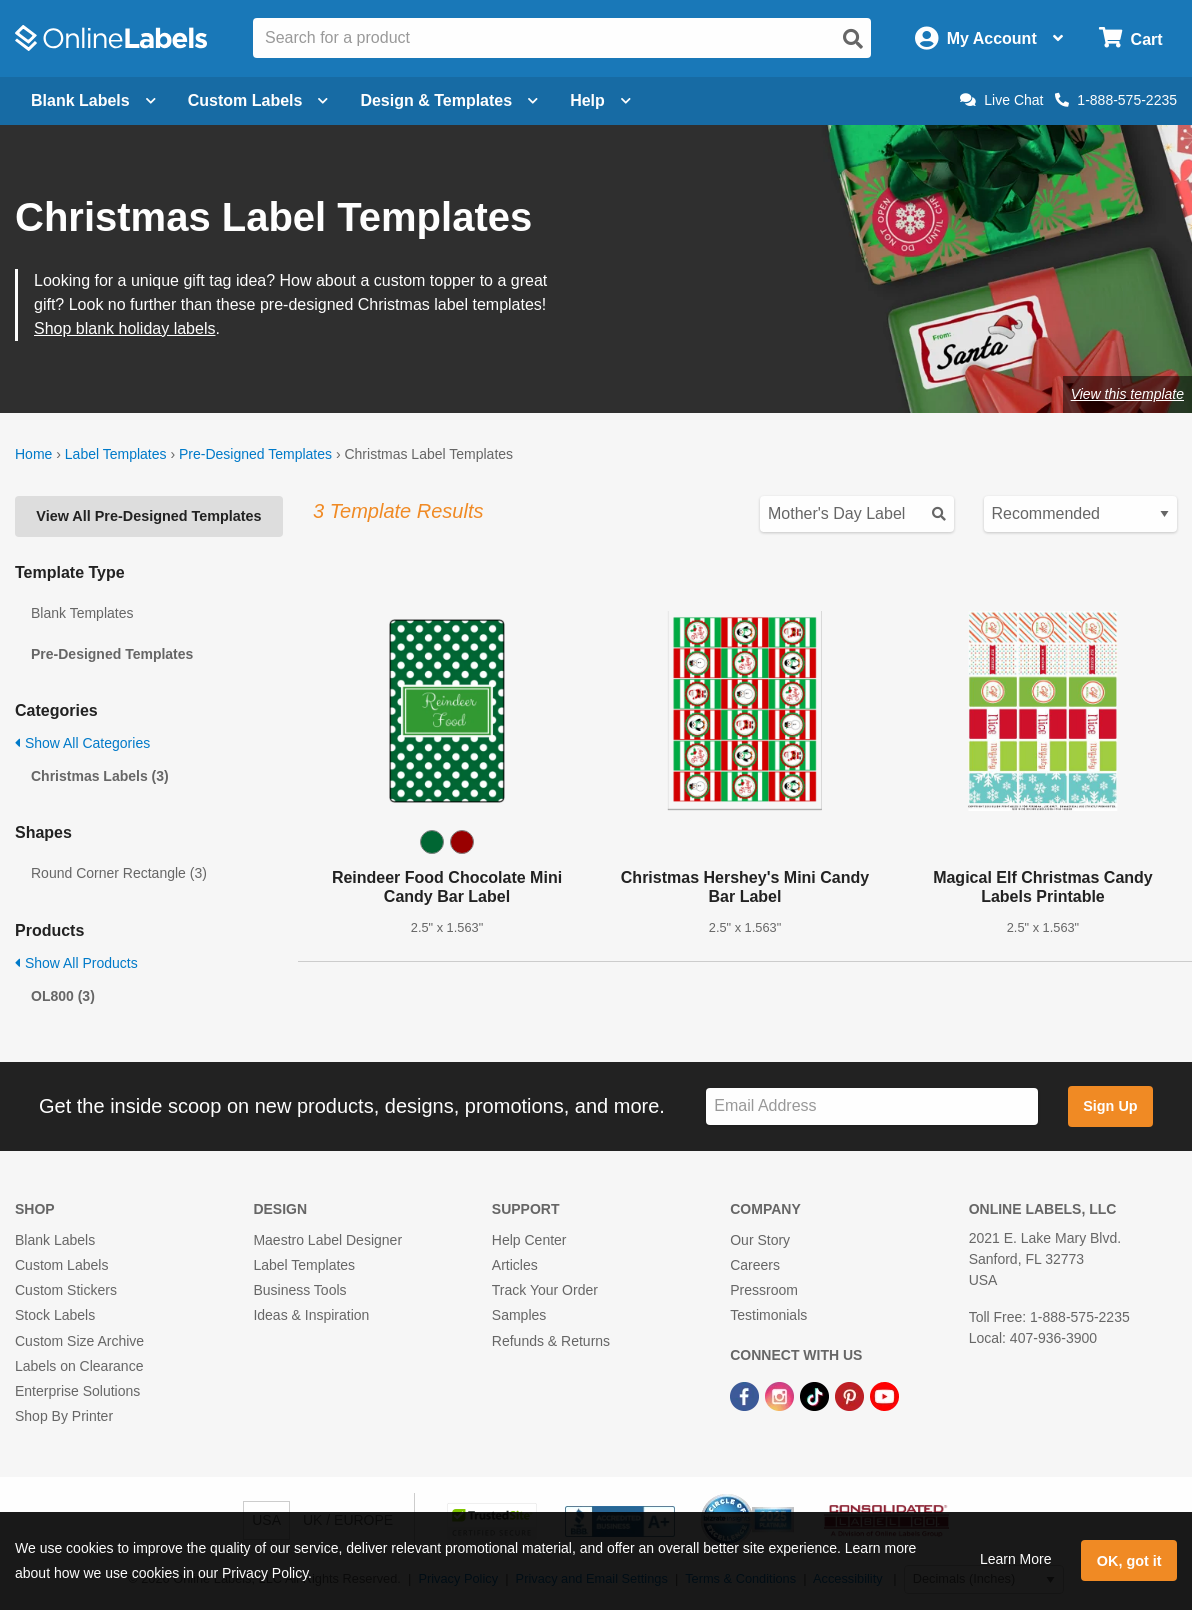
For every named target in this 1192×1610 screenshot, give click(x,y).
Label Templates (116, 454)
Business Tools (299, 1290)
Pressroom (764, 1290)
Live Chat (1001, 100)
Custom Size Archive (79, 1341)
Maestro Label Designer (327, 1240)
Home (33, 454)
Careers (755, 1265)
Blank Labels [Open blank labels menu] (93, 100)
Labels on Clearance (79, 1366)
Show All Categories (82, 743)
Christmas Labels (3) (100, 776)
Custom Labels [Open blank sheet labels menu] (258, 100)
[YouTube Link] (884, 1395)
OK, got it (1129, 1561)
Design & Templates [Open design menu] (449, 100)
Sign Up (1110, 1106)
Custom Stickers (66, 1290)
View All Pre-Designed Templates (148, 516)
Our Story (760, 1240)
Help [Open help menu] (600, 100)
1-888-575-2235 (1116, 100)
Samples (519, 1315)
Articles (515, 1265)
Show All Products (76, 963)
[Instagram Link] (781, 1395)
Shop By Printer (64, 1416)
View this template (1127, 394)
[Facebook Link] (746, 1395)
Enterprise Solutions (77, 1391)
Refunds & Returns (551, 1341)
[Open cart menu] (1130, 38)
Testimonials (768, 1315)
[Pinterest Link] (851, 1395)
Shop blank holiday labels (124, 328)
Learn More (1016, 1559)
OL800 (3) (63, 996)
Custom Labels (61, 1265)
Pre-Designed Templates (255, 454)
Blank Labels (55, 1240)
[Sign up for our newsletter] (872, 1106)
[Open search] (853, 39)
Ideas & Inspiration (311, 1315)
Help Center (529, 1240)
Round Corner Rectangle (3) (119, 873)
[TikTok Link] (816, 1395)
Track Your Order (545, 1290)
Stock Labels (55, 1315)
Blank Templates (82, 613)
